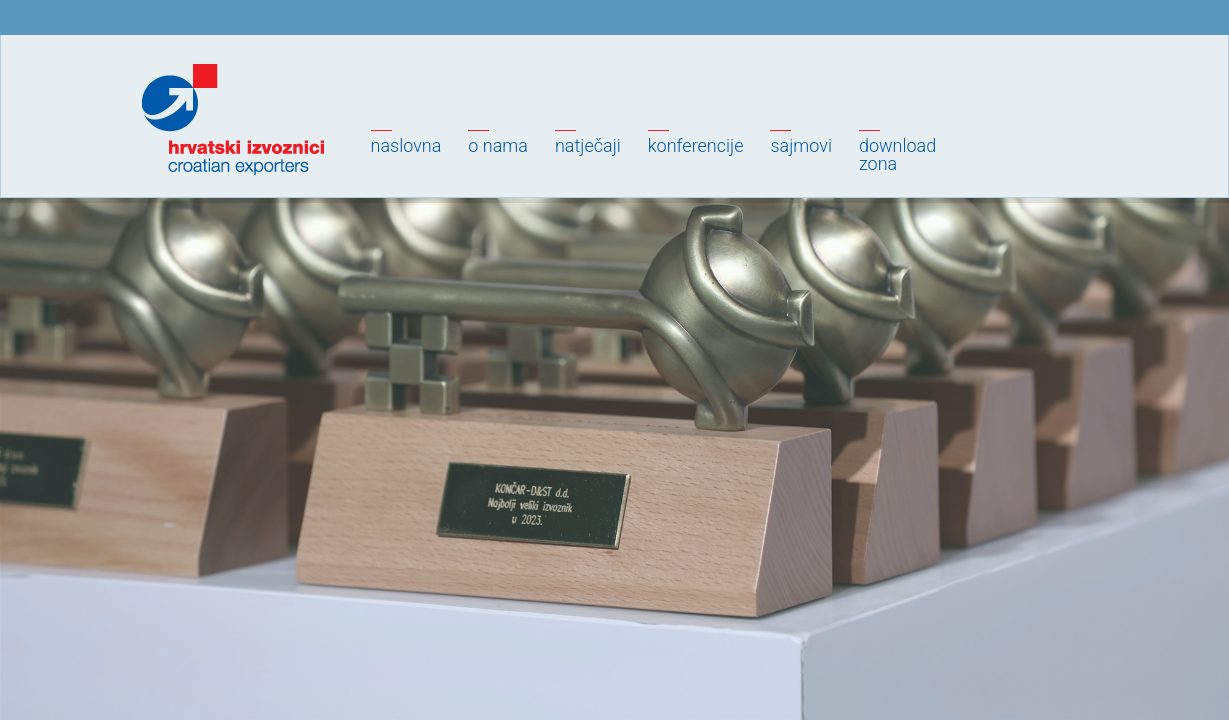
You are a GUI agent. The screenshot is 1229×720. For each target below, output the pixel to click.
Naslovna (406, 145)
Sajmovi (800, 145)
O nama (498, 145)
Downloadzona (897, 154)
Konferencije (696, 145)
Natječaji (588, 145)
